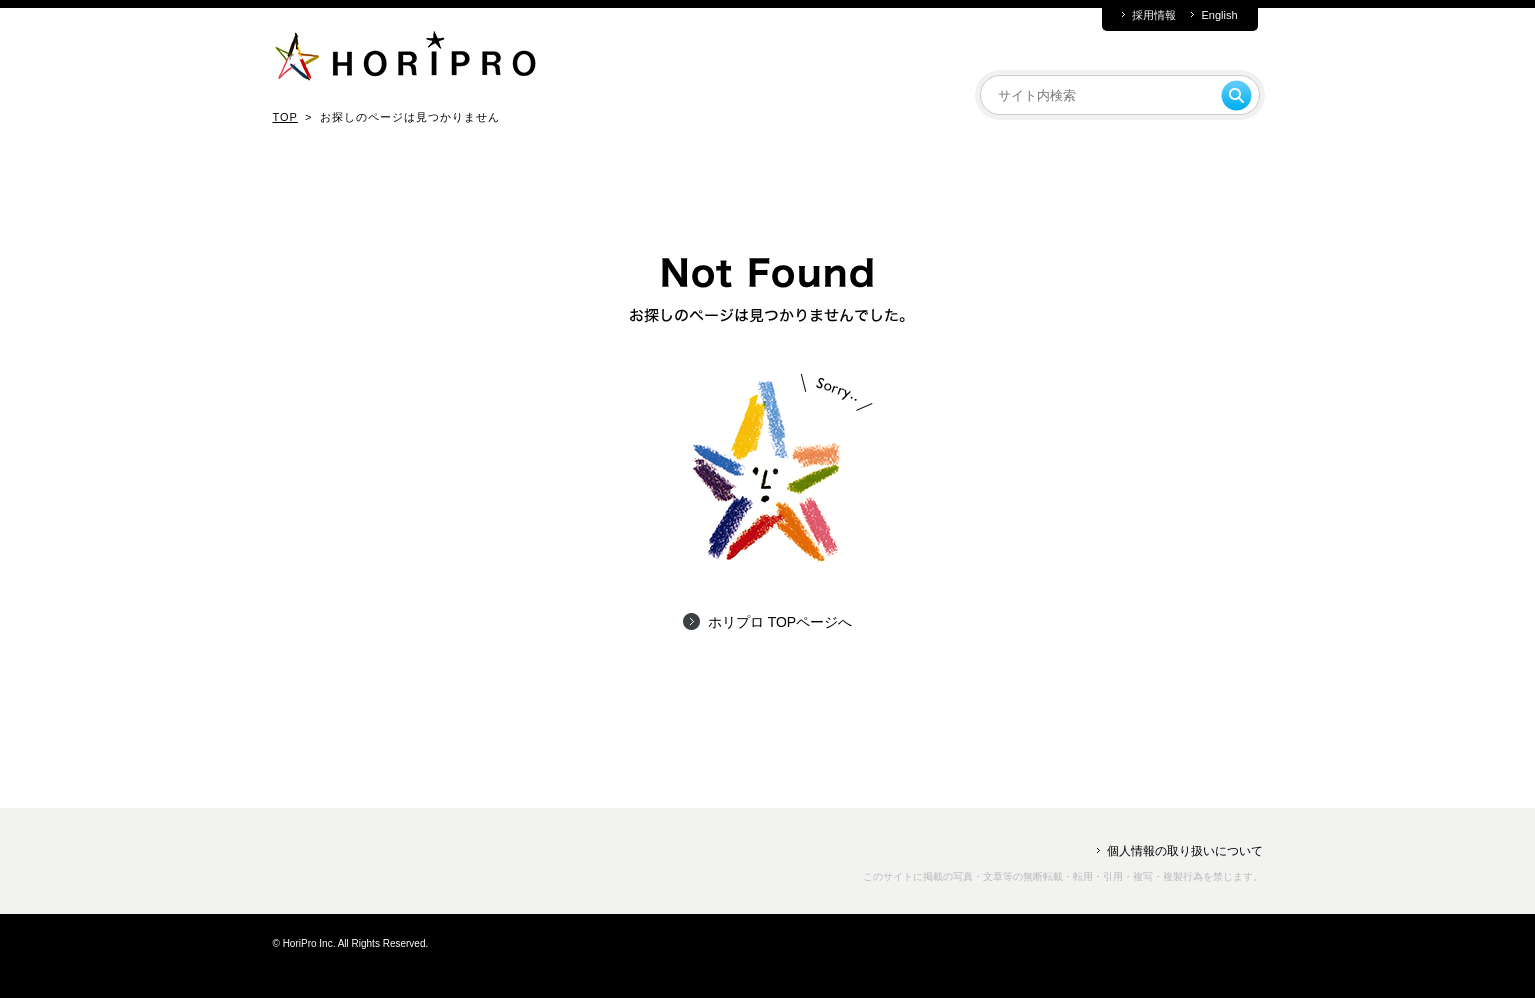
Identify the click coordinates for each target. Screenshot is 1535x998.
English (1219, 15)
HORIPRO (405, 60)
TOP (285, 117)
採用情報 (1154, 15)
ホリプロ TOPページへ (780, 622)
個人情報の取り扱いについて (1185, 851)
